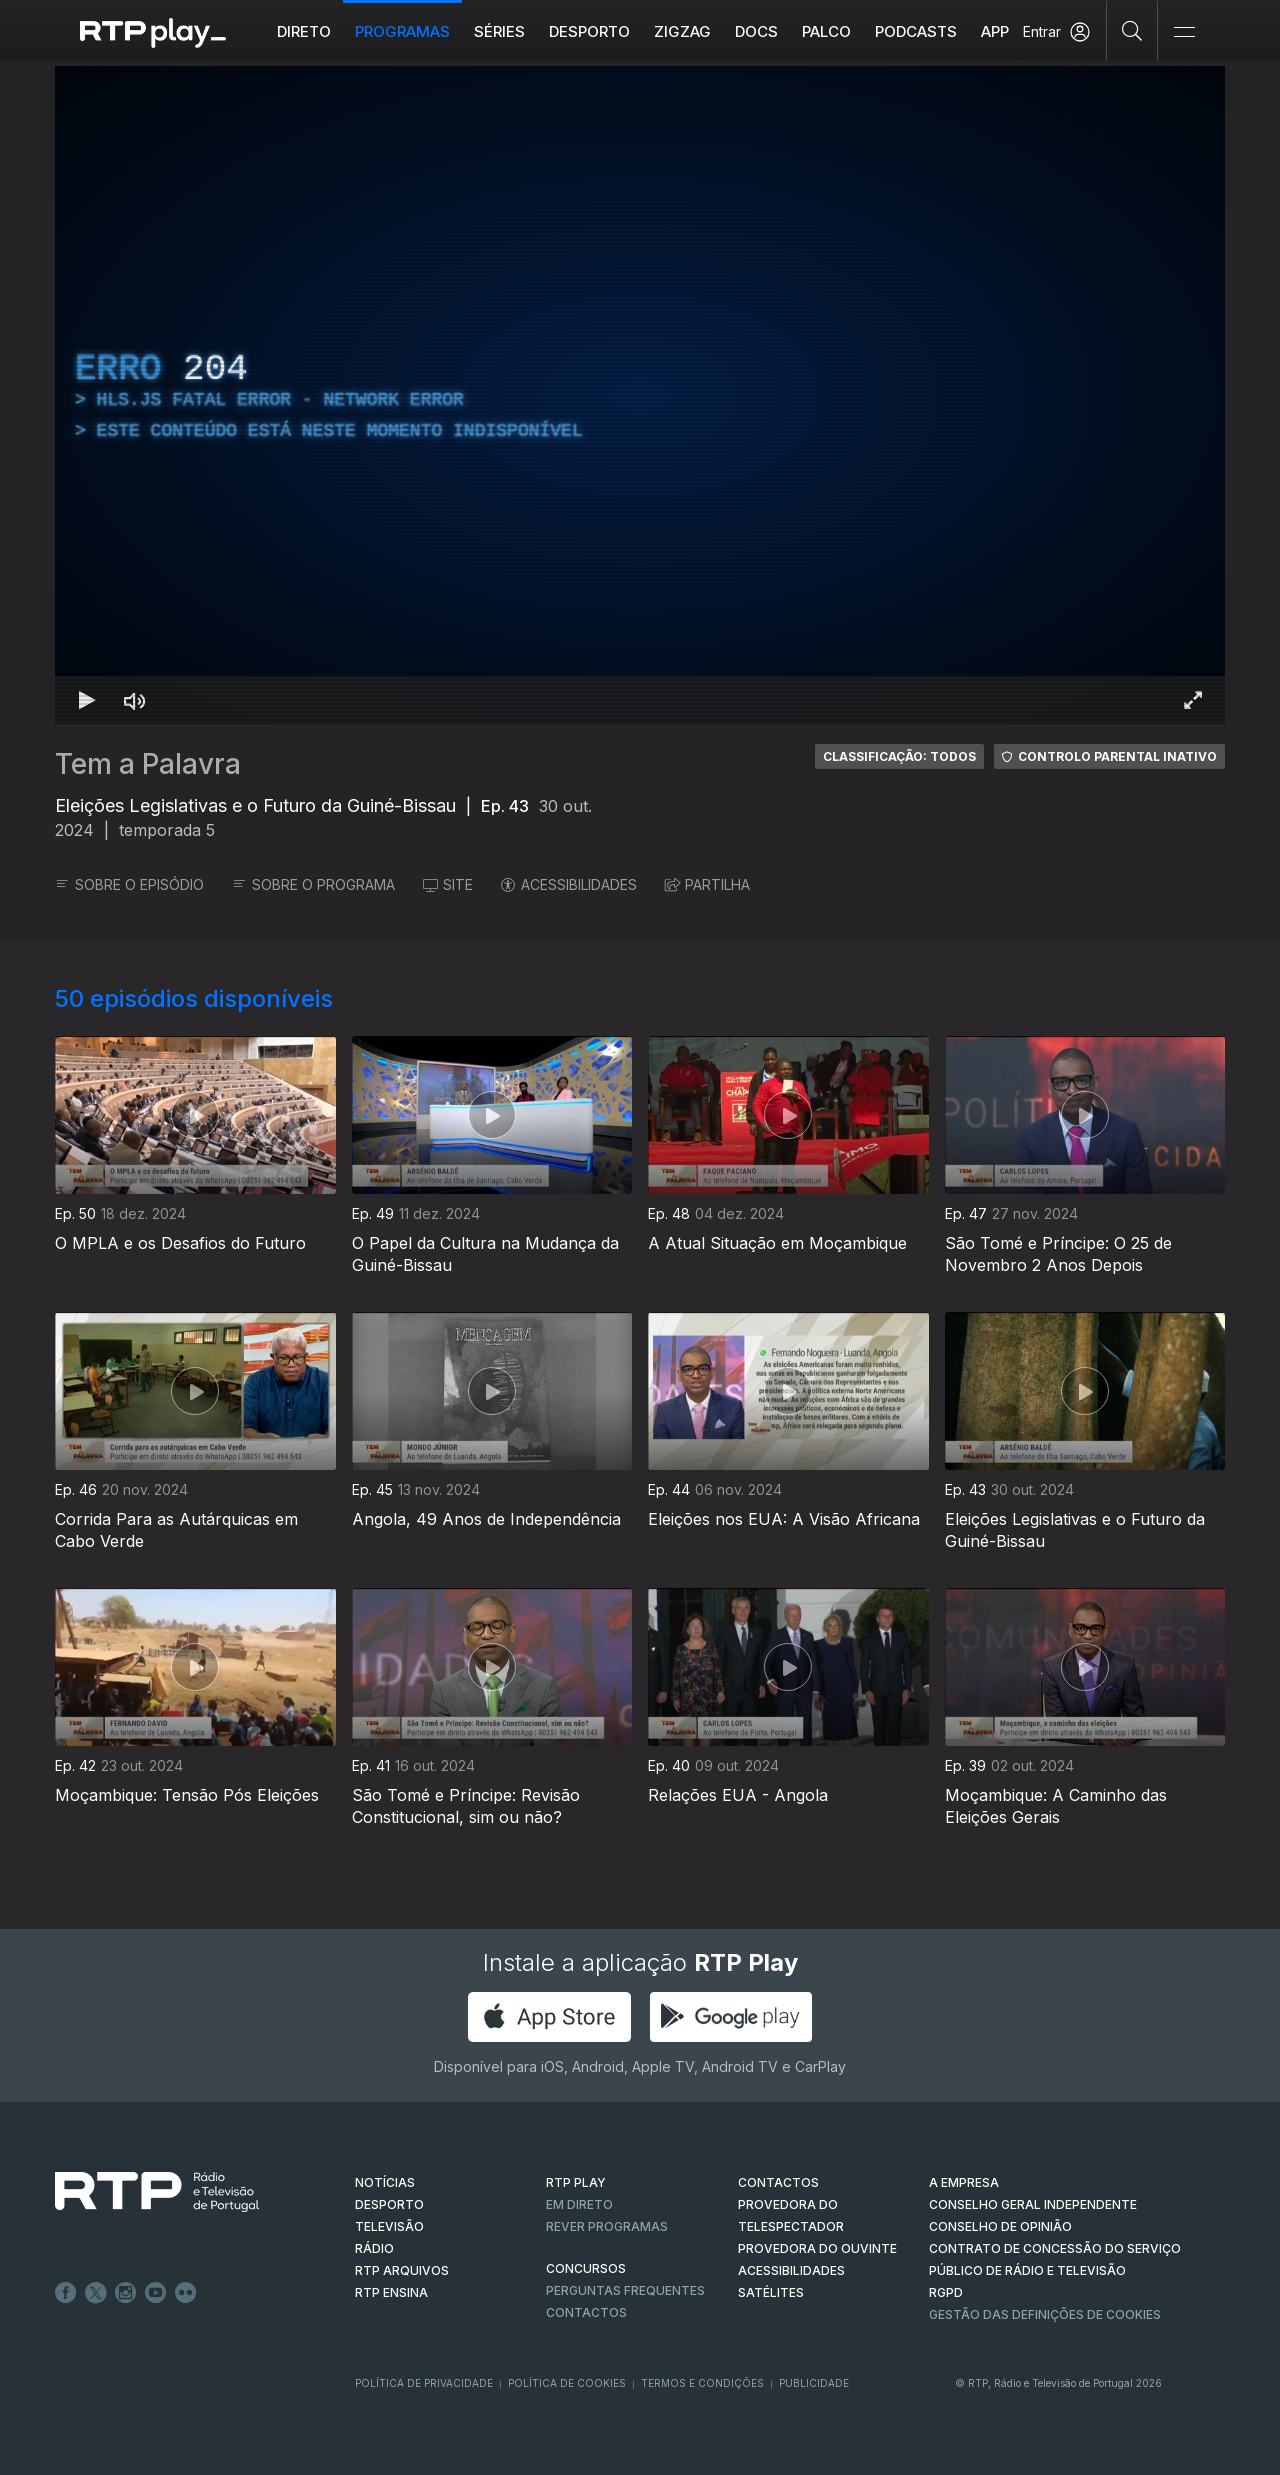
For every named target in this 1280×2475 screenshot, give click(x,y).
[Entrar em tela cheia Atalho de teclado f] (1193, 700)
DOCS (756, 31)
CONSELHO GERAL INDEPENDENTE (1033, 2204)
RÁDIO (374, 2248)
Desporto (589, 31)
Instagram (126, 2293)
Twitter (96, 2293)
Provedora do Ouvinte (817, 2248)
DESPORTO (389, 2204)
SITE (448, 884)
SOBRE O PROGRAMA (313, 884)
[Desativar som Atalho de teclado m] (135, 700)
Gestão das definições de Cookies (1045, 2314)
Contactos (586, 2312)
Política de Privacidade (424, 2383)
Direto (304, 31)
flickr (186, 2293)
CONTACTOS (778, 2182)
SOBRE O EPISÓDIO (129, 884)
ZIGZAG (682, 31)
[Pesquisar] (1132, 30)
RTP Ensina (391, 2292)
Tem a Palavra (148, 764)
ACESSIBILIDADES (569, 884)
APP (995, 31)
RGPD (946, 2292)
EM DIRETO (579, 2204)
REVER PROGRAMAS (607, 2226)
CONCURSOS (586, 2268)
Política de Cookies (567, 2383)
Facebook (66, 2293)
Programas (402, 31)
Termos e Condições (702, 2383)
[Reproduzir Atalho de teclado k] (87, 700)
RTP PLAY (576, 2182)
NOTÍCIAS (385, 2182)
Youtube (156, 2293)
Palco (826, 31)
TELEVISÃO (389, 2226)
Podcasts (916, 31)
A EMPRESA (964, 2182)
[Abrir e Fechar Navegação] (1184, 32)
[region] (640, 395)
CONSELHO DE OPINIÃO (1000, 2226)
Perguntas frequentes (625, 2290)
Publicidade (814, 2383)
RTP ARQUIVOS (402, 2270)
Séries (499, 31)
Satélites (771, 2292)
